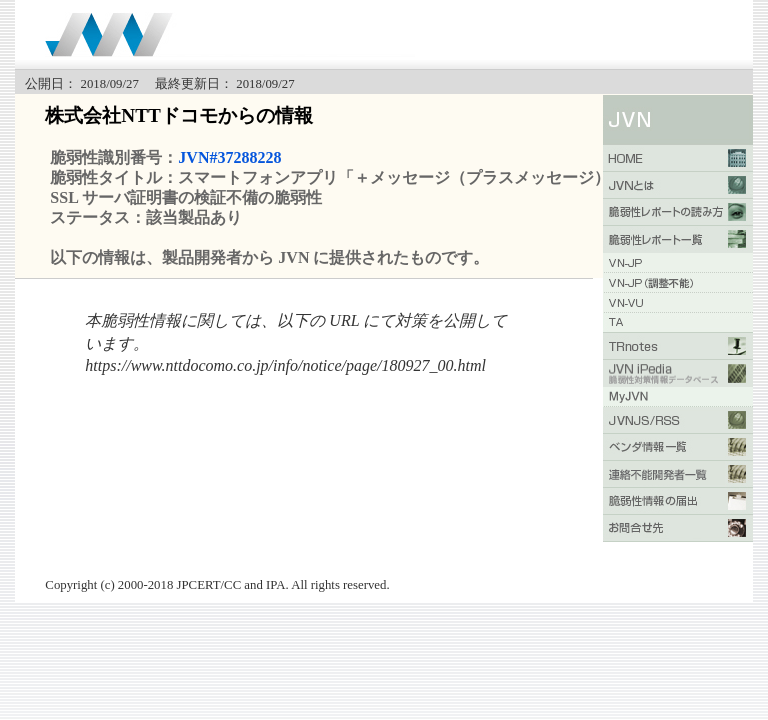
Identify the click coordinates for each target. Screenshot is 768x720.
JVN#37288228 (229, 157)
